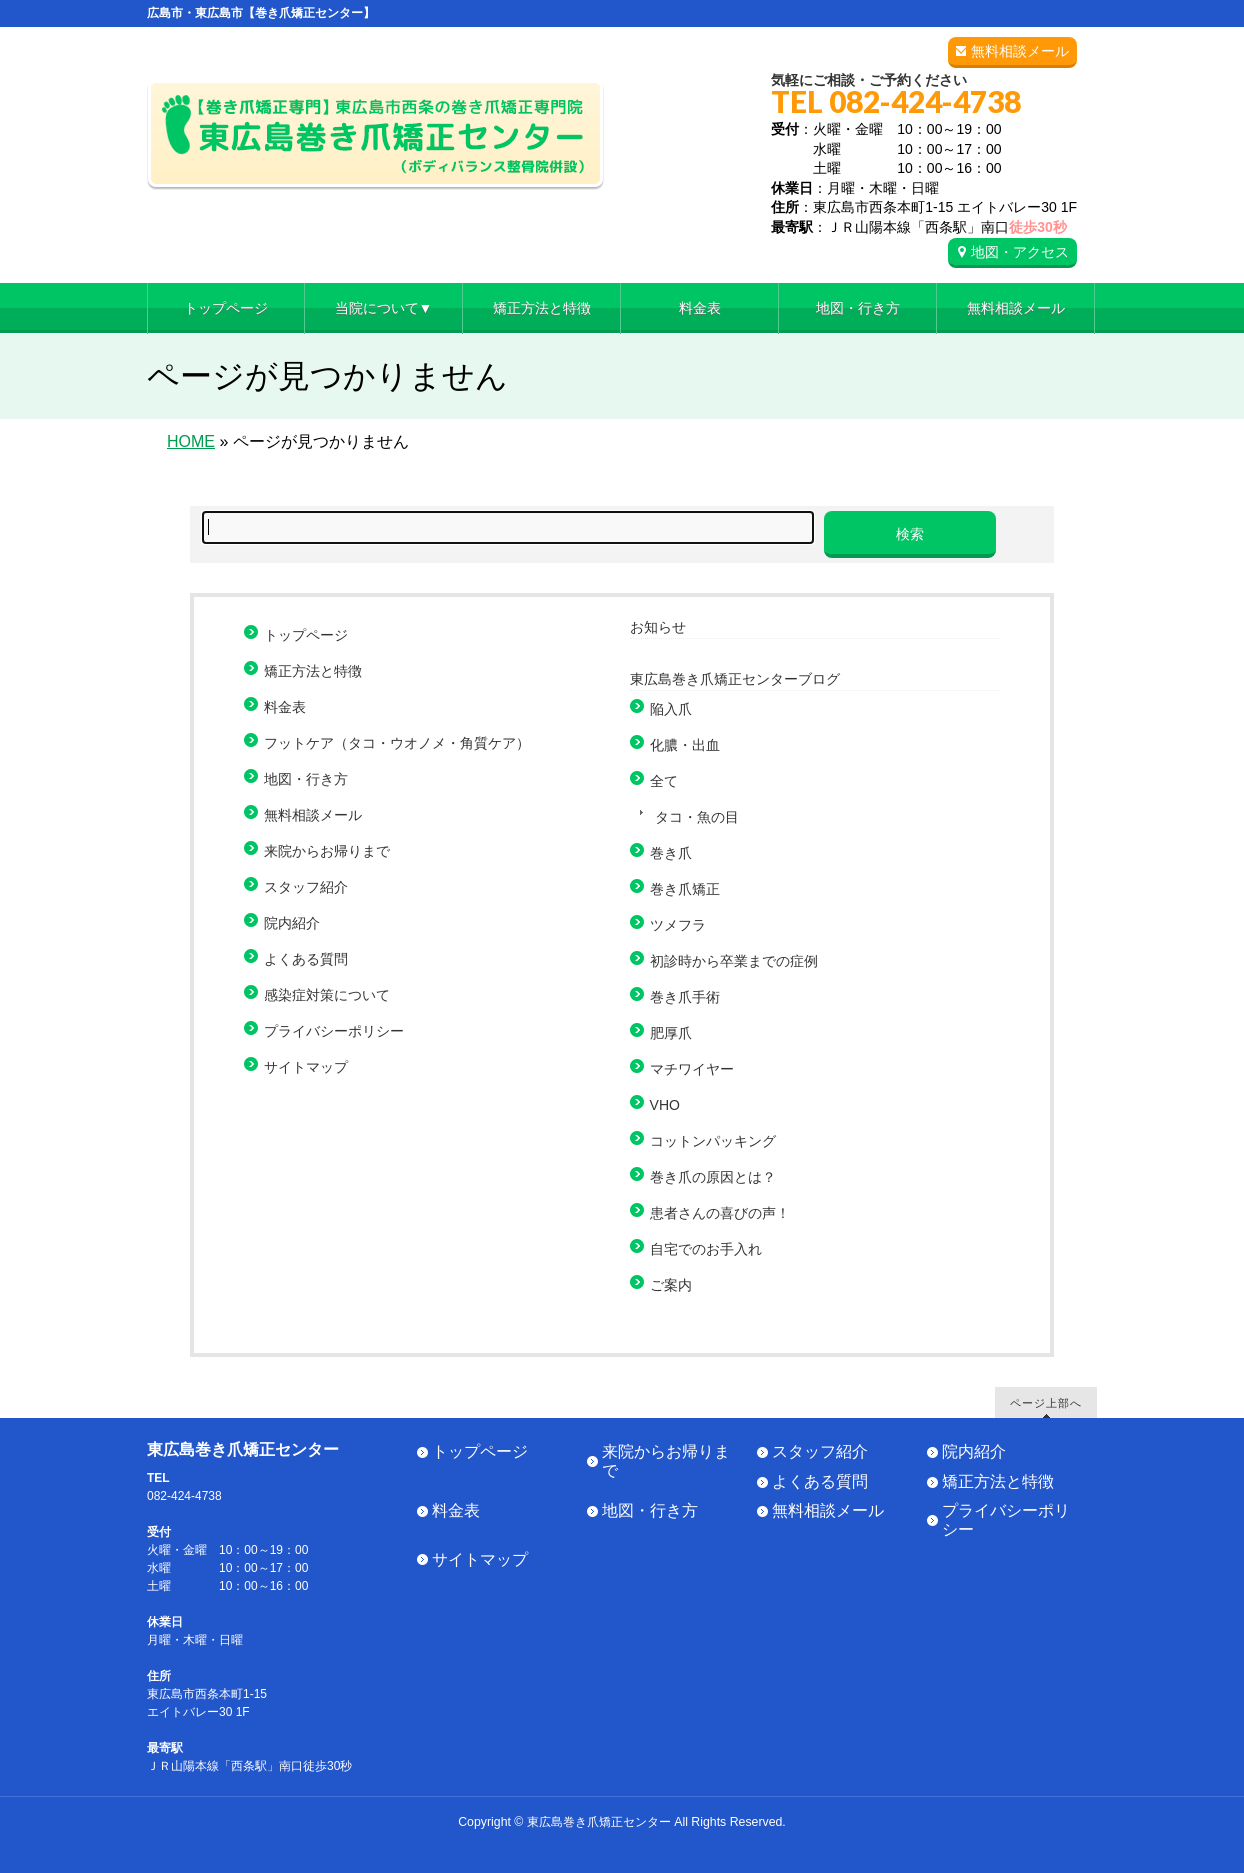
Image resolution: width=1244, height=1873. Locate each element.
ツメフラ (678, 925)
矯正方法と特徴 (313, 671)
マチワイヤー (692, 1069)
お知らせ (658, 627)
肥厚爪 (671, 1033)
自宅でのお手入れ (706, 1249)
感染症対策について (327, 995)
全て (664, 781)
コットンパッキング (713, 1141)
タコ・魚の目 (697, 817)
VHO (665, 1105)
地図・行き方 (306, 779)
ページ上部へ (1046, 1402)
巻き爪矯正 (685, 889)
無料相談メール (1020, 51)
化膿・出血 (685, 745)
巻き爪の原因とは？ (713, 1177)
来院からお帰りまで (327, 851)
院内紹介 (292, 923)
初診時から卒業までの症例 (734, 961)
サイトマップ (306, 1067)
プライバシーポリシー (334, 1031)
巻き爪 (671, 853)
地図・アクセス (1020, 252)
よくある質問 (306, 959)
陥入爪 (671, 709)
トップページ (306, 635)
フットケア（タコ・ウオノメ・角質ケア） (397, 743)
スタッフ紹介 (306, 887)
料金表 (285, 707)
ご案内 (671, 1285)
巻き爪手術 (685, 997)
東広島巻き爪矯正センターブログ (735, 679)
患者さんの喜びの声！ (720, 1213)
